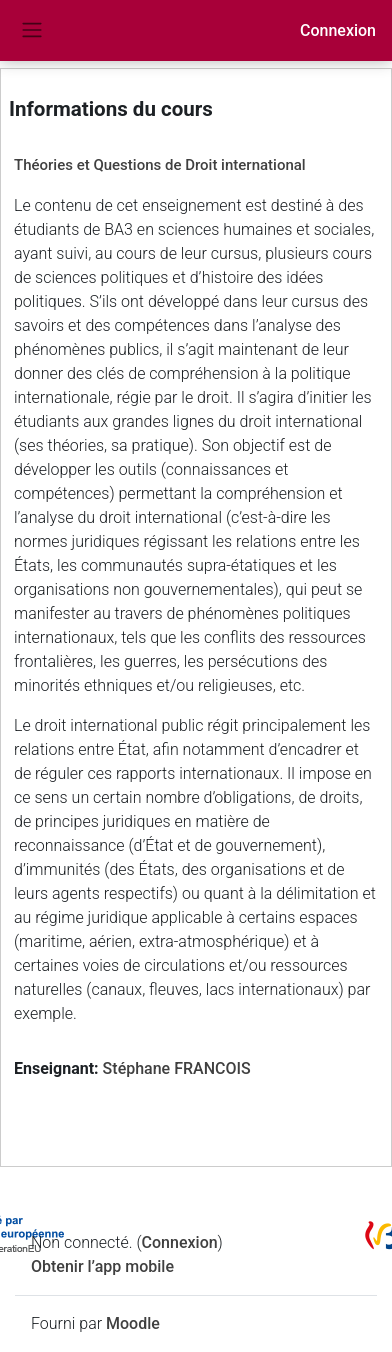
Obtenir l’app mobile (102, 1266)
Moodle (133, 1323)
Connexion (338, 30)
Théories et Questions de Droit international (160, 165)
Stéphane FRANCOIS (177, 1068)
